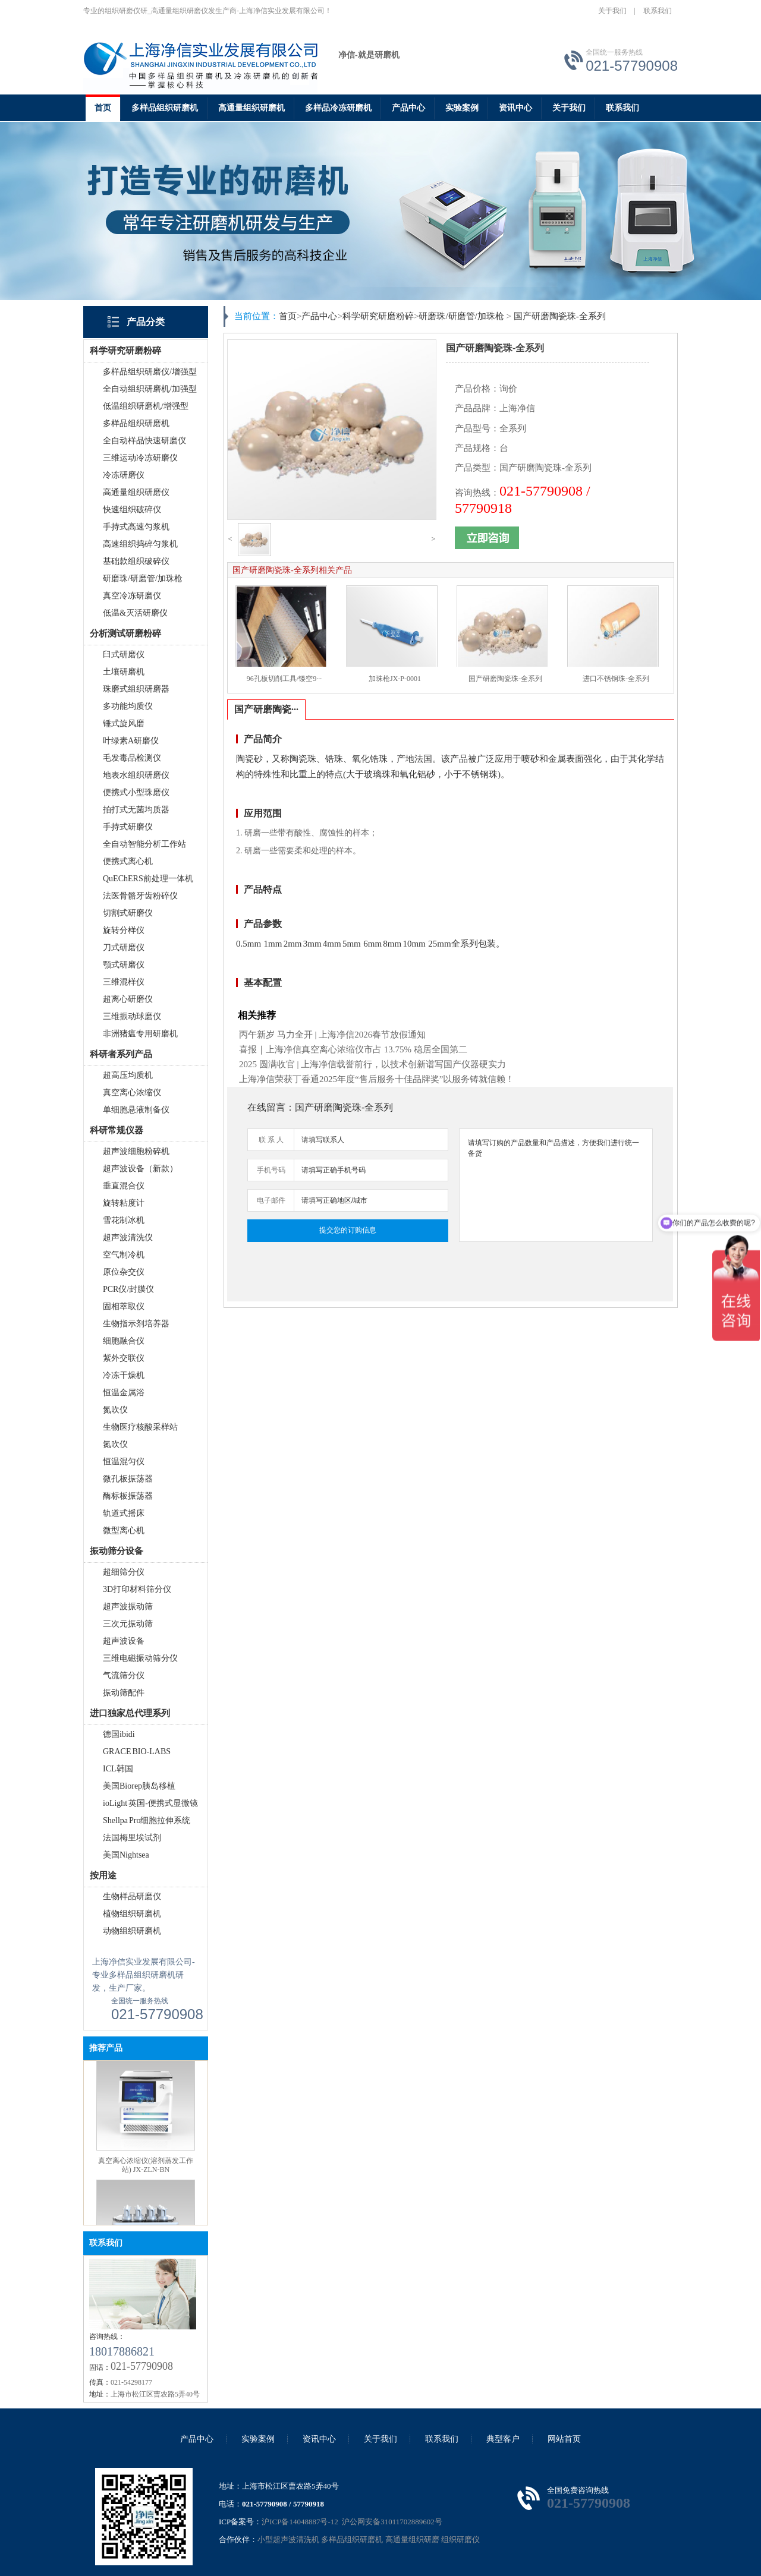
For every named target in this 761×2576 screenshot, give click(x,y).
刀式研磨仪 (123, 947)
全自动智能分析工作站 (144, 844)
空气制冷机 (123, 1254)
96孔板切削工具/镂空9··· (284, 678)
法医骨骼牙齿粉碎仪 (140, 895)
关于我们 (612, 11)
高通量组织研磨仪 (136, 492)
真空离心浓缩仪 (132, 1092)
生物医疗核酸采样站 (140, 1427)
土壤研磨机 (123, 671)
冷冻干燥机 (123, 1375)
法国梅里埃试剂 (132, 1837)
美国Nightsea (126, 1854)
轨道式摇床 (123, 1513)
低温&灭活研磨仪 (135, 612)
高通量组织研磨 (412, 2539)
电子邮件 (271, 1200)
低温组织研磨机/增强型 (145, 406)
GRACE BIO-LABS (137, 1751)
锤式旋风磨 (123, 723)
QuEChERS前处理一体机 (148, 878)
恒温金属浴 (123, 1392)
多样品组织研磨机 (164, 107)
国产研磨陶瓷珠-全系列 (560, 316)
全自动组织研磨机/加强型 (150, 388)
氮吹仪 (115, 1409)
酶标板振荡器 (128, 1496)
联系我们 (657, 11)
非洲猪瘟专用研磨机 (140, 1033)
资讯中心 (515, 107)
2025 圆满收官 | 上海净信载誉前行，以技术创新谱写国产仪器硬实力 (372, 1064)
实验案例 (462, 107)
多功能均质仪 (128, 706)
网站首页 (564, 2439)
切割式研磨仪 (128, 913)
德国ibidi (119, 1734)
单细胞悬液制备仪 (136, 1109)
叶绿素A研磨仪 (131, 740)
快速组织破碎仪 (132, 509)
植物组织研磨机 (132, 1913)
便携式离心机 (128, 861)
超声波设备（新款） (140, 1168)
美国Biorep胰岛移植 (139, 1786)
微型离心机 (123, 1530)
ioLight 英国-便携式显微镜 (150, 1803)
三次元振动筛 (128, 1623)
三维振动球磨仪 (132, 1016)
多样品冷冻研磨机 (338, 107)
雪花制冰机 (123, 1220)
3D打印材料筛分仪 (137, 1589)
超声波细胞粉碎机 (136, 1151)
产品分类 (146, 322)
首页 (103, 107)
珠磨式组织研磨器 (136, 689)
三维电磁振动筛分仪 (140, 1658)
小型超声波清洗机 (288, 2539)
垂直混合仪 (123, 1185)
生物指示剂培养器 (136, 1323)
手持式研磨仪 (128, 826)
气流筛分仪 (123, 1675)
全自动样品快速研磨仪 (144, 440)
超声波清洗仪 (128, 1237)
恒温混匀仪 (123, 1461)
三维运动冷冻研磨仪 (140, 457)
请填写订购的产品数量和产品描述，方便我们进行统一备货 (556, 1185)
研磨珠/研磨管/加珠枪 (143, 578)
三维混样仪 (123, 982)
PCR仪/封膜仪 (128, 1289)
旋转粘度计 (123, 1203)
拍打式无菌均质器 (136, 809)
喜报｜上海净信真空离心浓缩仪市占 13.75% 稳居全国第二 (353, 1049)
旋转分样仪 (123, 930)
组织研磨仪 (460, 2539)
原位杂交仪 (123, 1271)
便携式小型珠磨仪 (136, 792)
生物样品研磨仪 (132, 1896)
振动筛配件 (123, 1692)
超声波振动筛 (128, 1606)
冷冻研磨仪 (123, 475)
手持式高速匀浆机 (136, 526)
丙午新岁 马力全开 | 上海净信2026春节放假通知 (332, 1034)
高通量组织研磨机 (251, 107)
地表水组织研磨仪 (136, 775)
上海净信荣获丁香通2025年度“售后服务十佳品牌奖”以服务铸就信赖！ (376, 1079)
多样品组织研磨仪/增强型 (150, 371)
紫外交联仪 (123, 1358)
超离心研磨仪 (128, 999)
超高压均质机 (128, 1075)
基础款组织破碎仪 (136, 561)
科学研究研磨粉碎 (378, 316)
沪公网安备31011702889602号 (391, 2521)
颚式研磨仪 (123, 964)
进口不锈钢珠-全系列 (616, 678)
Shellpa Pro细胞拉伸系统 (146, 1820)
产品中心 (408, 107)
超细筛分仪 (123, 1572)
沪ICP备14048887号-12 (300, 2521)
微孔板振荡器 (128, 1478)
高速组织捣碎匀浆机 (140, 544)
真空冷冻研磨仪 (132, 595)
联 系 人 (271, 1140)
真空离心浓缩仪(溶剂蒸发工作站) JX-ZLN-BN (145, 2179)
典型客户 (503, 2439)
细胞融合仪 (123, 1340)
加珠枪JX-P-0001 (395, 678)
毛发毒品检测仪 (132, 757)
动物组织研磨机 (132, 1931)
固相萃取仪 (123, 1306)
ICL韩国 (118, 1768)
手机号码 (271, 1170)
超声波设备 (123, 1641)
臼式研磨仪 (123, 654)
